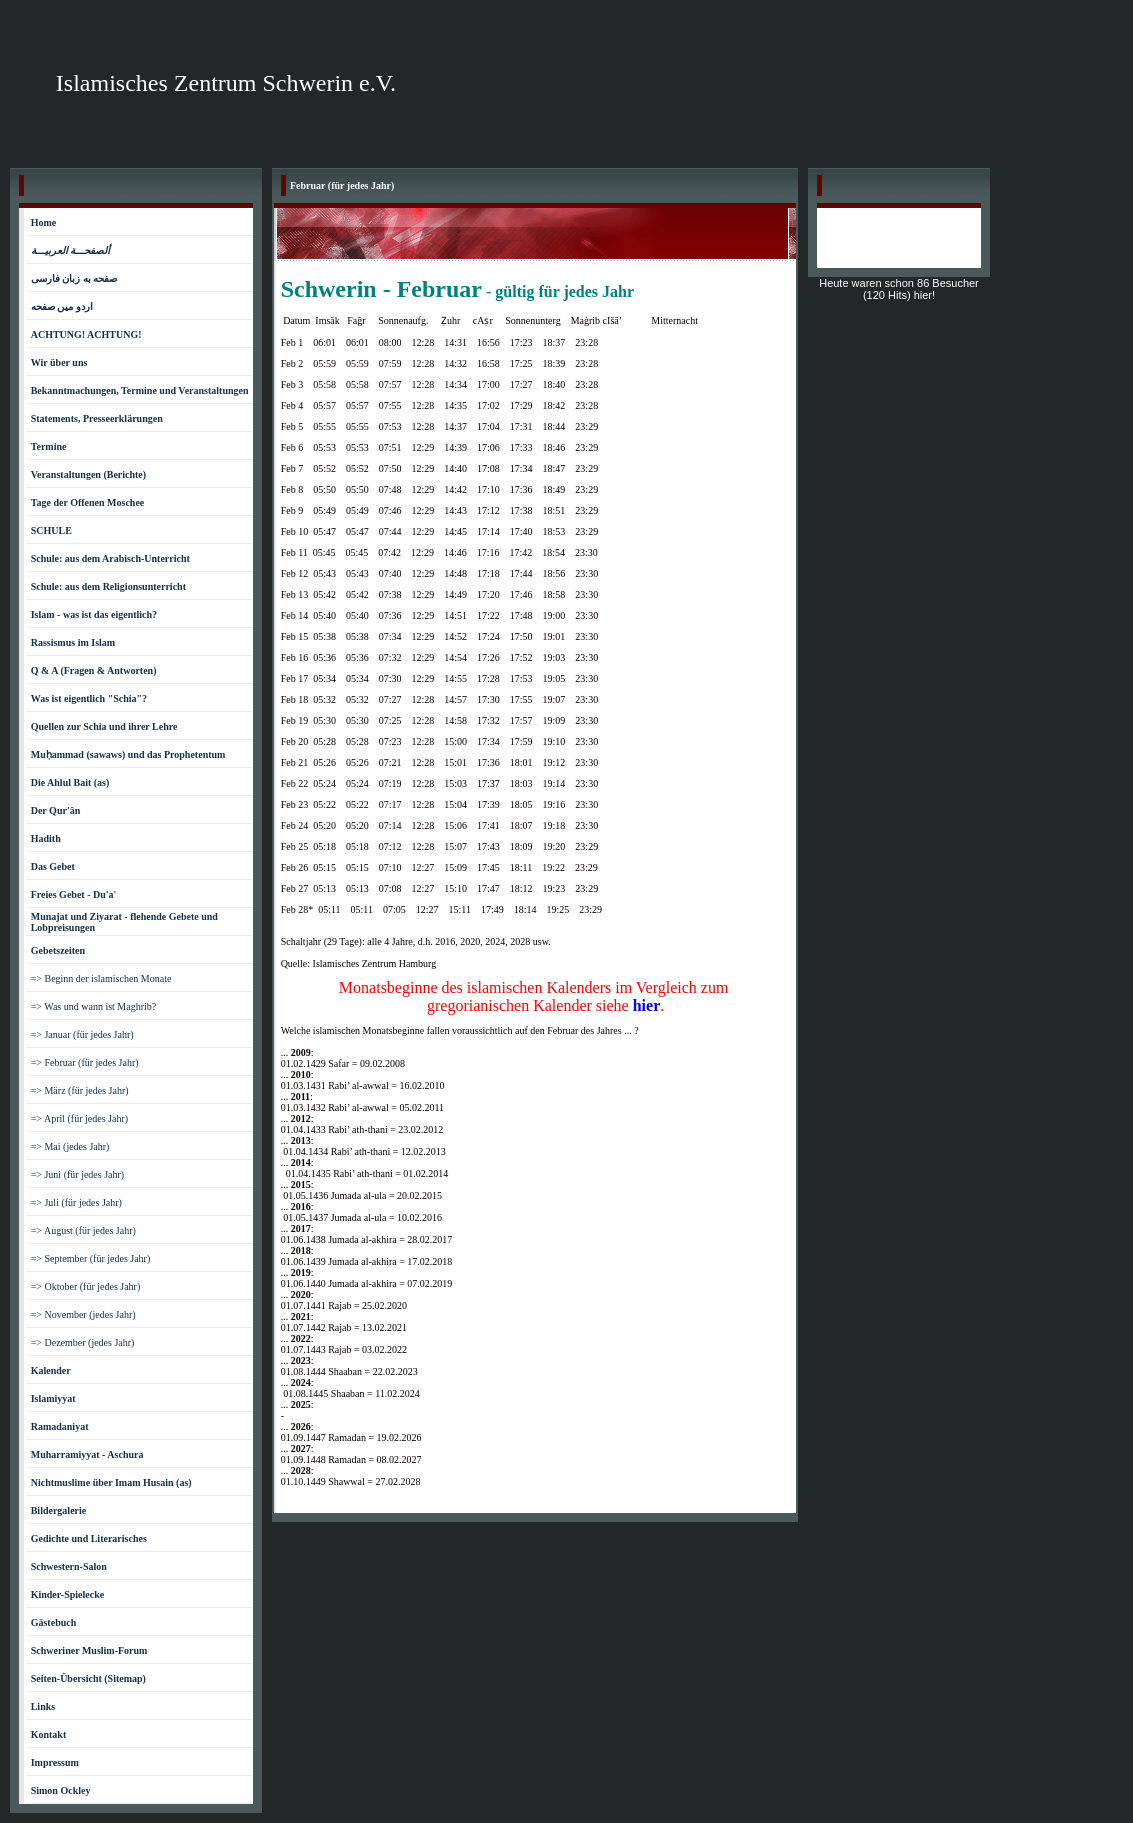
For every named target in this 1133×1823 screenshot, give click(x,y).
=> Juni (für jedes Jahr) (77, 1174)
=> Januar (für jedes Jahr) (82, 1034)
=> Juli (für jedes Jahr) (76, 1202)
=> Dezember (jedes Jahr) (83, 1342)
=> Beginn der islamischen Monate (101, 978)
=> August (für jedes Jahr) (83, 1230)
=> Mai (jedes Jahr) (70, 1146)
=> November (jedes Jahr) (83, 1314)
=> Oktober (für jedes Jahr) (86, 1286)
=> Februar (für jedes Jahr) (85, 1062)
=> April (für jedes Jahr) (79, 1118)
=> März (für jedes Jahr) (80, 1090)
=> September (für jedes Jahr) (91, 1258)
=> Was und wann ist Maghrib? (94, 1006)
